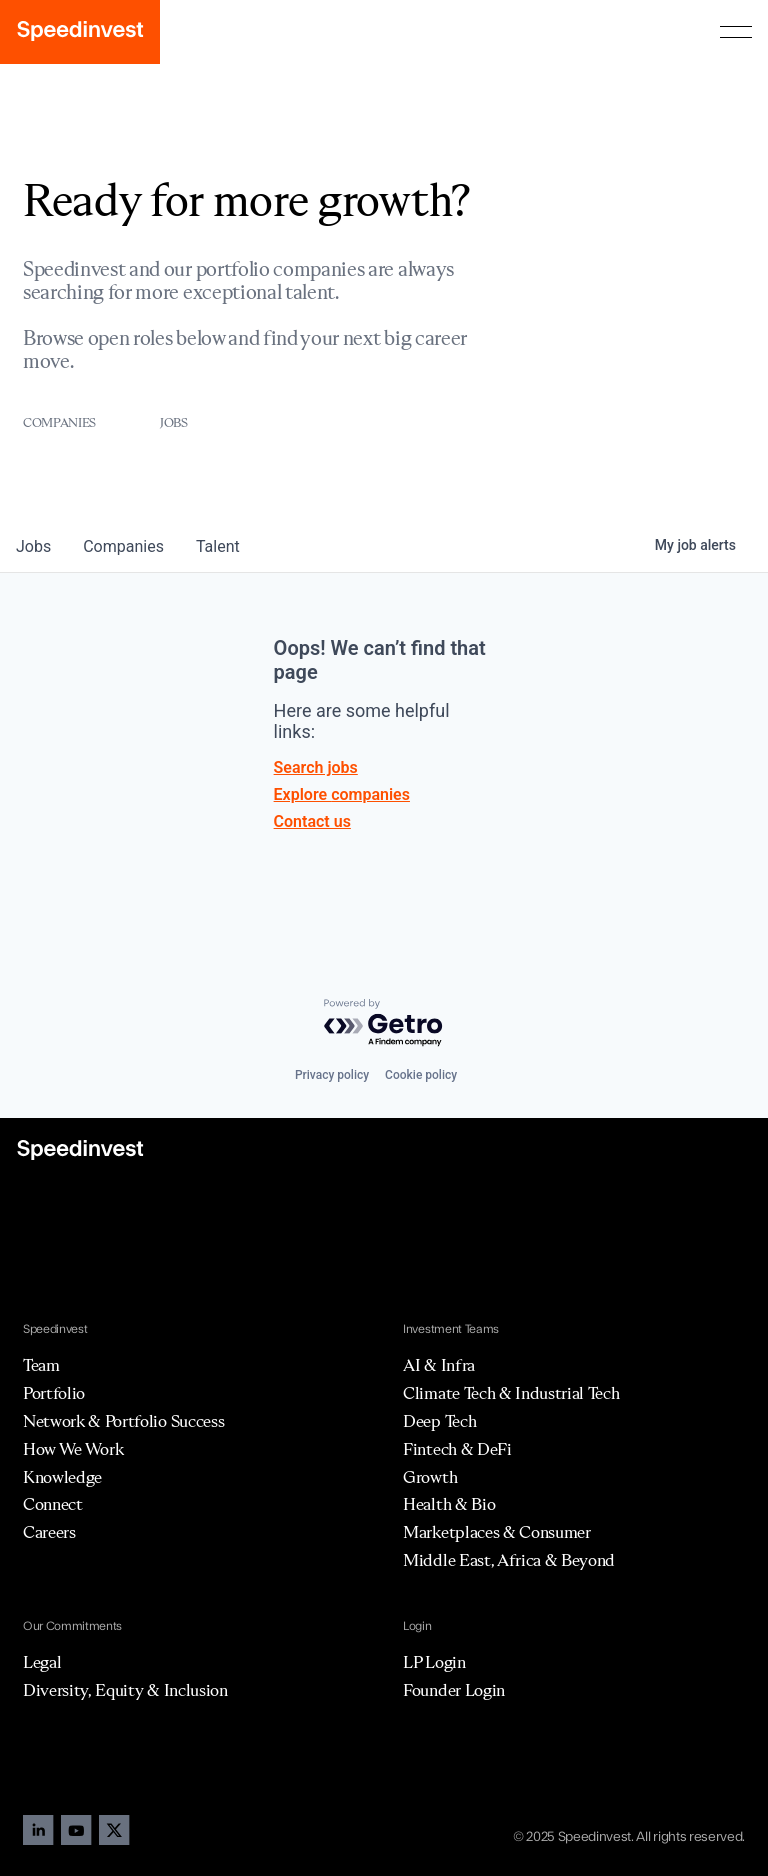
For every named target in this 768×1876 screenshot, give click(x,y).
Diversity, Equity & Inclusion (125, 1690)
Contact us (312, 821)
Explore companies (342, 794)
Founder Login (454, 1690)
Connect (53, 1504)
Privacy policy (332, 1075)
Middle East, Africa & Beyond (509, 1560)
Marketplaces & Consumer (497, 1532)
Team (41, 1365)
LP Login (434, 1662)
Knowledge (62, 1477)
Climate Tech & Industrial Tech (511, 1393)
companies (123, 546)
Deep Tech (439, 1421)
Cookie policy (421, 1075)
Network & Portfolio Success (123, 1421)
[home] (80, 32)
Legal (42, 1662)
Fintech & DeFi (457, 1449)
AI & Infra (439, 1365)
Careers (49, 1532)
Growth (430, 1477)
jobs (33, 546)
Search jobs (316, 767)
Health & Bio (449, 1504)
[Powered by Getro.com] (384, 1023)
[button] (736, 32)
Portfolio (54, 1393)
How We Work (73, 1449)
